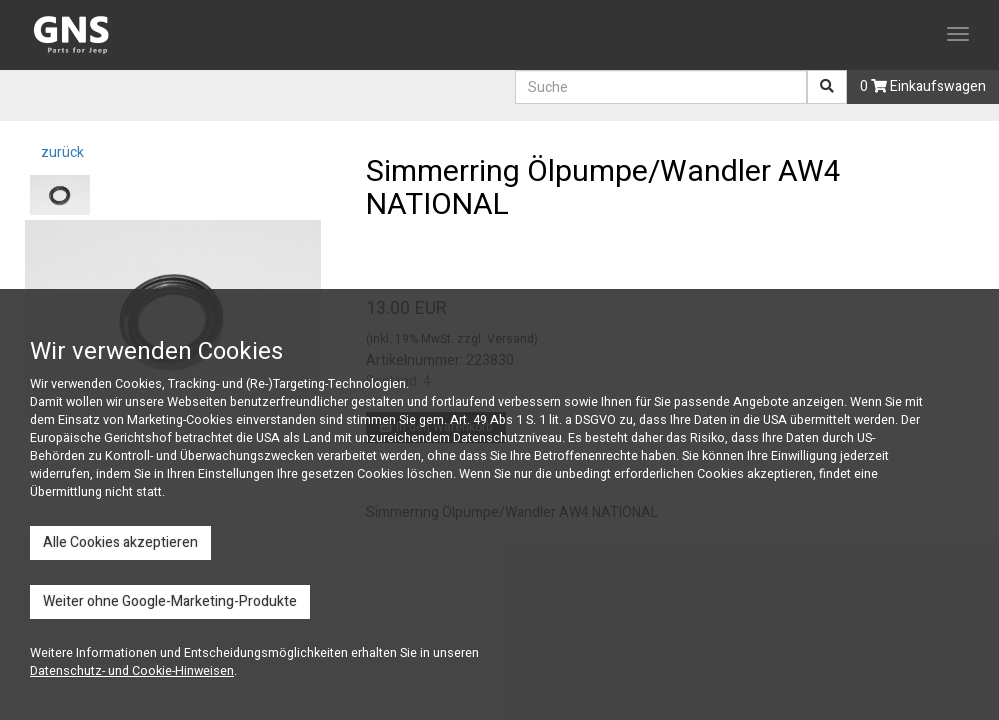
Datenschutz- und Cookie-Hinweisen (132, 671)
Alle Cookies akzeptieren (120, 542)
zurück (61, 152)
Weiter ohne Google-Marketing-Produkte (170, 601)
